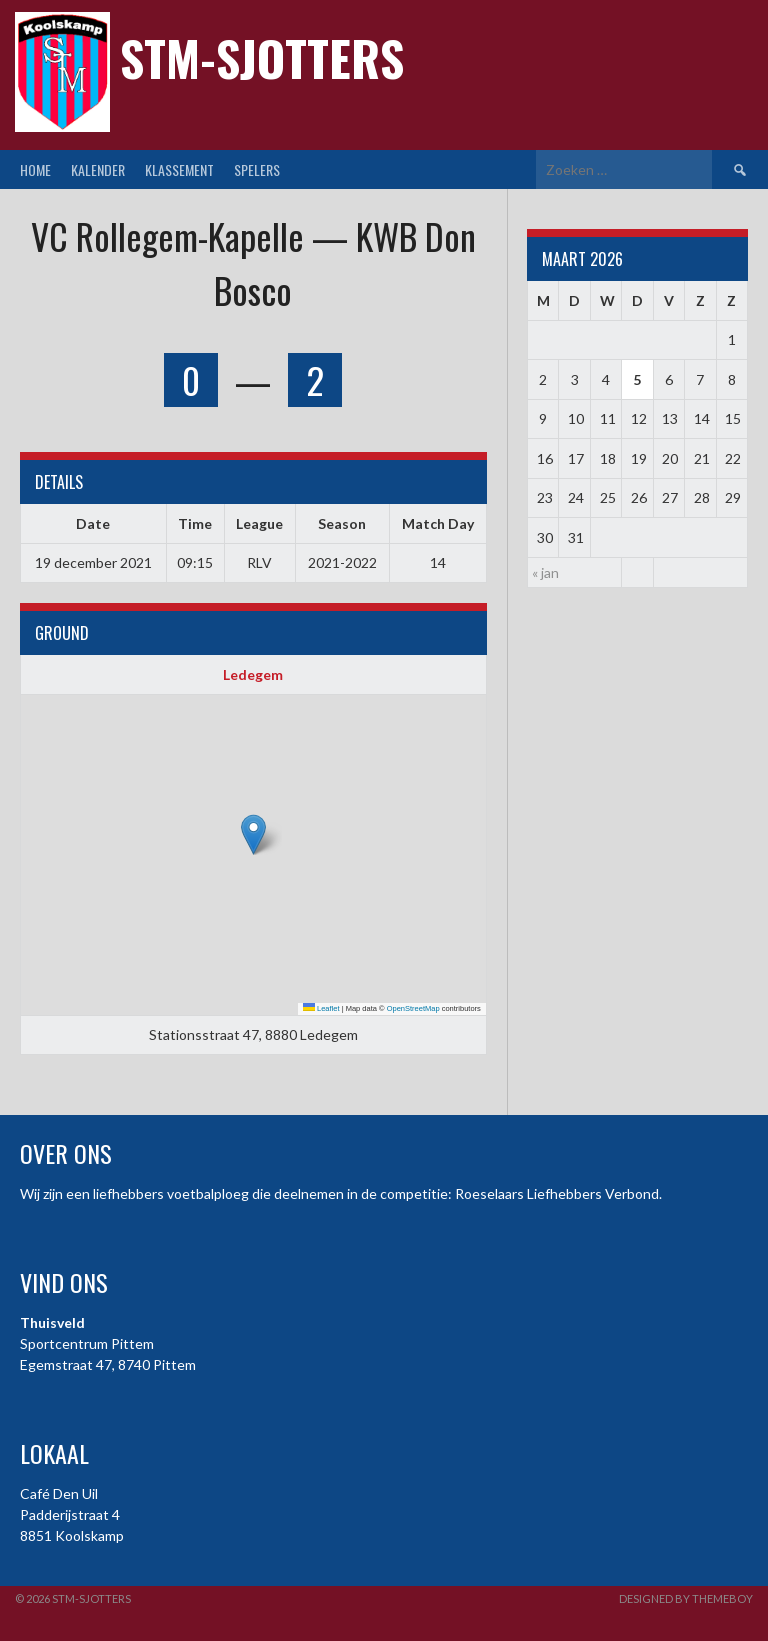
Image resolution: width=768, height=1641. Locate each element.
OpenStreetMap (413, 1008)
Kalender (98, 169)
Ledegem (253, 674)
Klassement (179, 169)
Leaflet (321, 1008)
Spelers (257, 169)
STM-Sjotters (262, 57)
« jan (545, 572)
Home (35, 169)
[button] (253, 834)
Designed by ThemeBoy (686, 1598)
